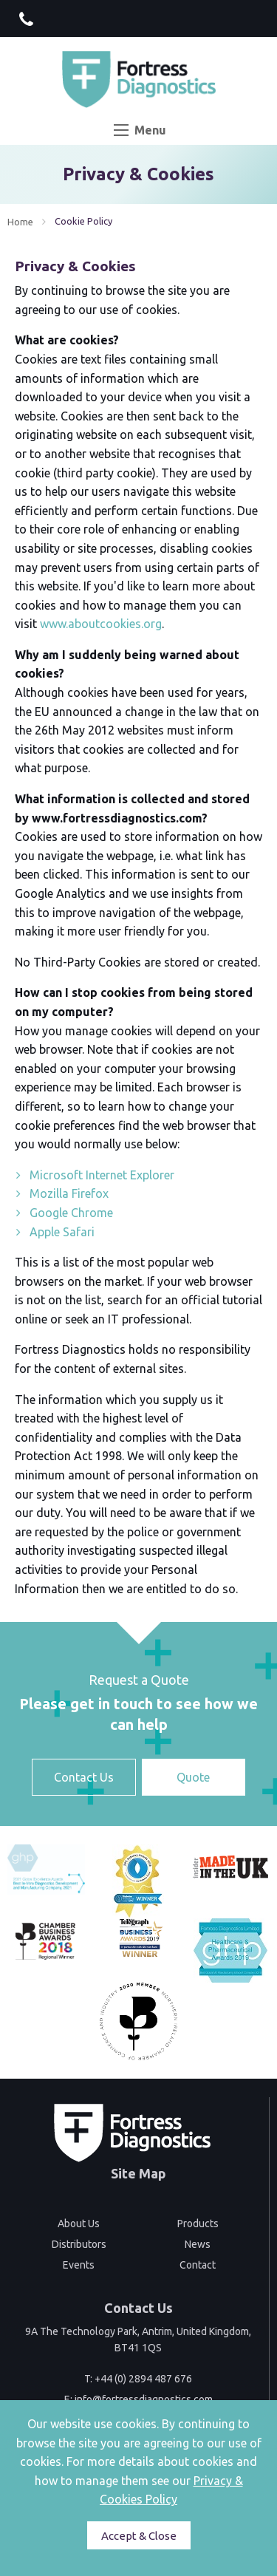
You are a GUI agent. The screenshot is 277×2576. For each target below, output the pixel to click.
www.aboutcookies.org (101, 623)
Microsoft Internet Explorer (102, 1175)
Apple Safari (62, 1231)
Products (198, 2223)
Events (79, 2265)
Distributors (79, 2244)
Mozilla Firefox (69, 1193)
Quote (193, 1777)
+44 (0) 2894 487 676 (143, 2379)
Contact (197, 2265)
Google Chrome (71, 1212)
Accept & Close (139, 2535)
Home (20, 222)
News (198, 2244)
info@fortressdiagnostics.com (144, 2399)
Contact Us (84, 1777)
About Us (79, 2223)
